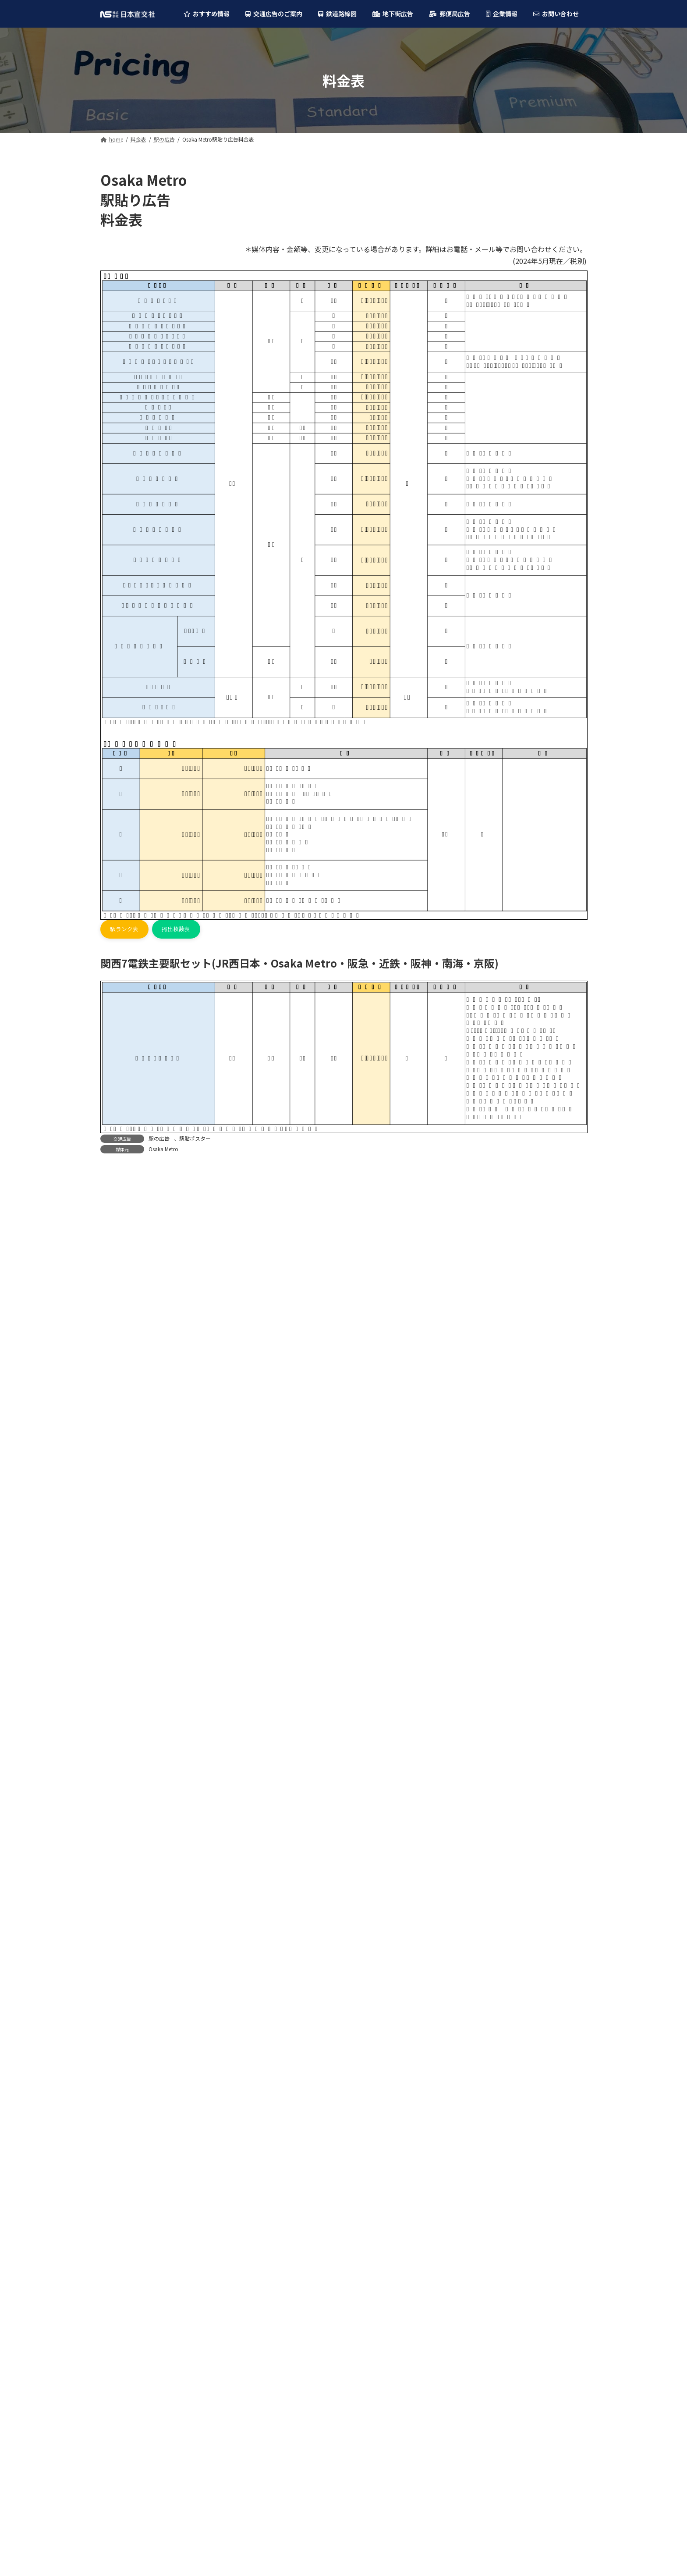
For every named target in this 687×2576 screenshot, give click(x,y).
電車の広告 (121, 1285)
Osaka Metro (163, 1151)
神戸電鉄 (118, 1666)
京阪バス (118, 1808)
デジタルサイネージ (140, 1214)
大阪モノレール (127, 1559)
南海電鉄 (118, 1488)
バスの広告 (121, 1356)
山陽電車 (118, 1631)
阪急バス (118, 1737)
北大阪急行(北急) (130, 1524)
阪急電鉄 (118, 1435)
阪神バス (118, 1773)
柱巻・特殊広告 (134, 1249)
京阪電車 (118, 1506)
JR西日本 (119, 1417)
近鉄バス (118, 1755)
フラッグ (125, 1232)
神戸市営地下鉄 (127, 1577)
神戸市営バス (124, 1844)
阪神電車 (118, 1470)
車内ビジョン (131, 1338)
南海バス (118, 1791)
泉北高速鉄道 (124, 1542)
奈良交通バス (124, 1880)
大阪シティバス (127, 1720)
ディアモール (124, 1940)
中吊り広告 (128, 1303)
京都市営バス (124, 1826)
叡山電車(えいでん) (133, 1702)
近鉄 (112, 1453)
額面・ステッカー (137, 1321)
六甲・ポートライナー (137, 1648)
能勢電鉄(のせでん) (133, 1613)
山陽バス (118, 1862)
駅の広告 (159, 1140)
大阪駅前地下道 (127, 1923)
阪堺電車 (118, 1684)
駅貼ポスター (195, 1140)
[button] (126, 930)
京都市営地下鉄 (127, 1595)
